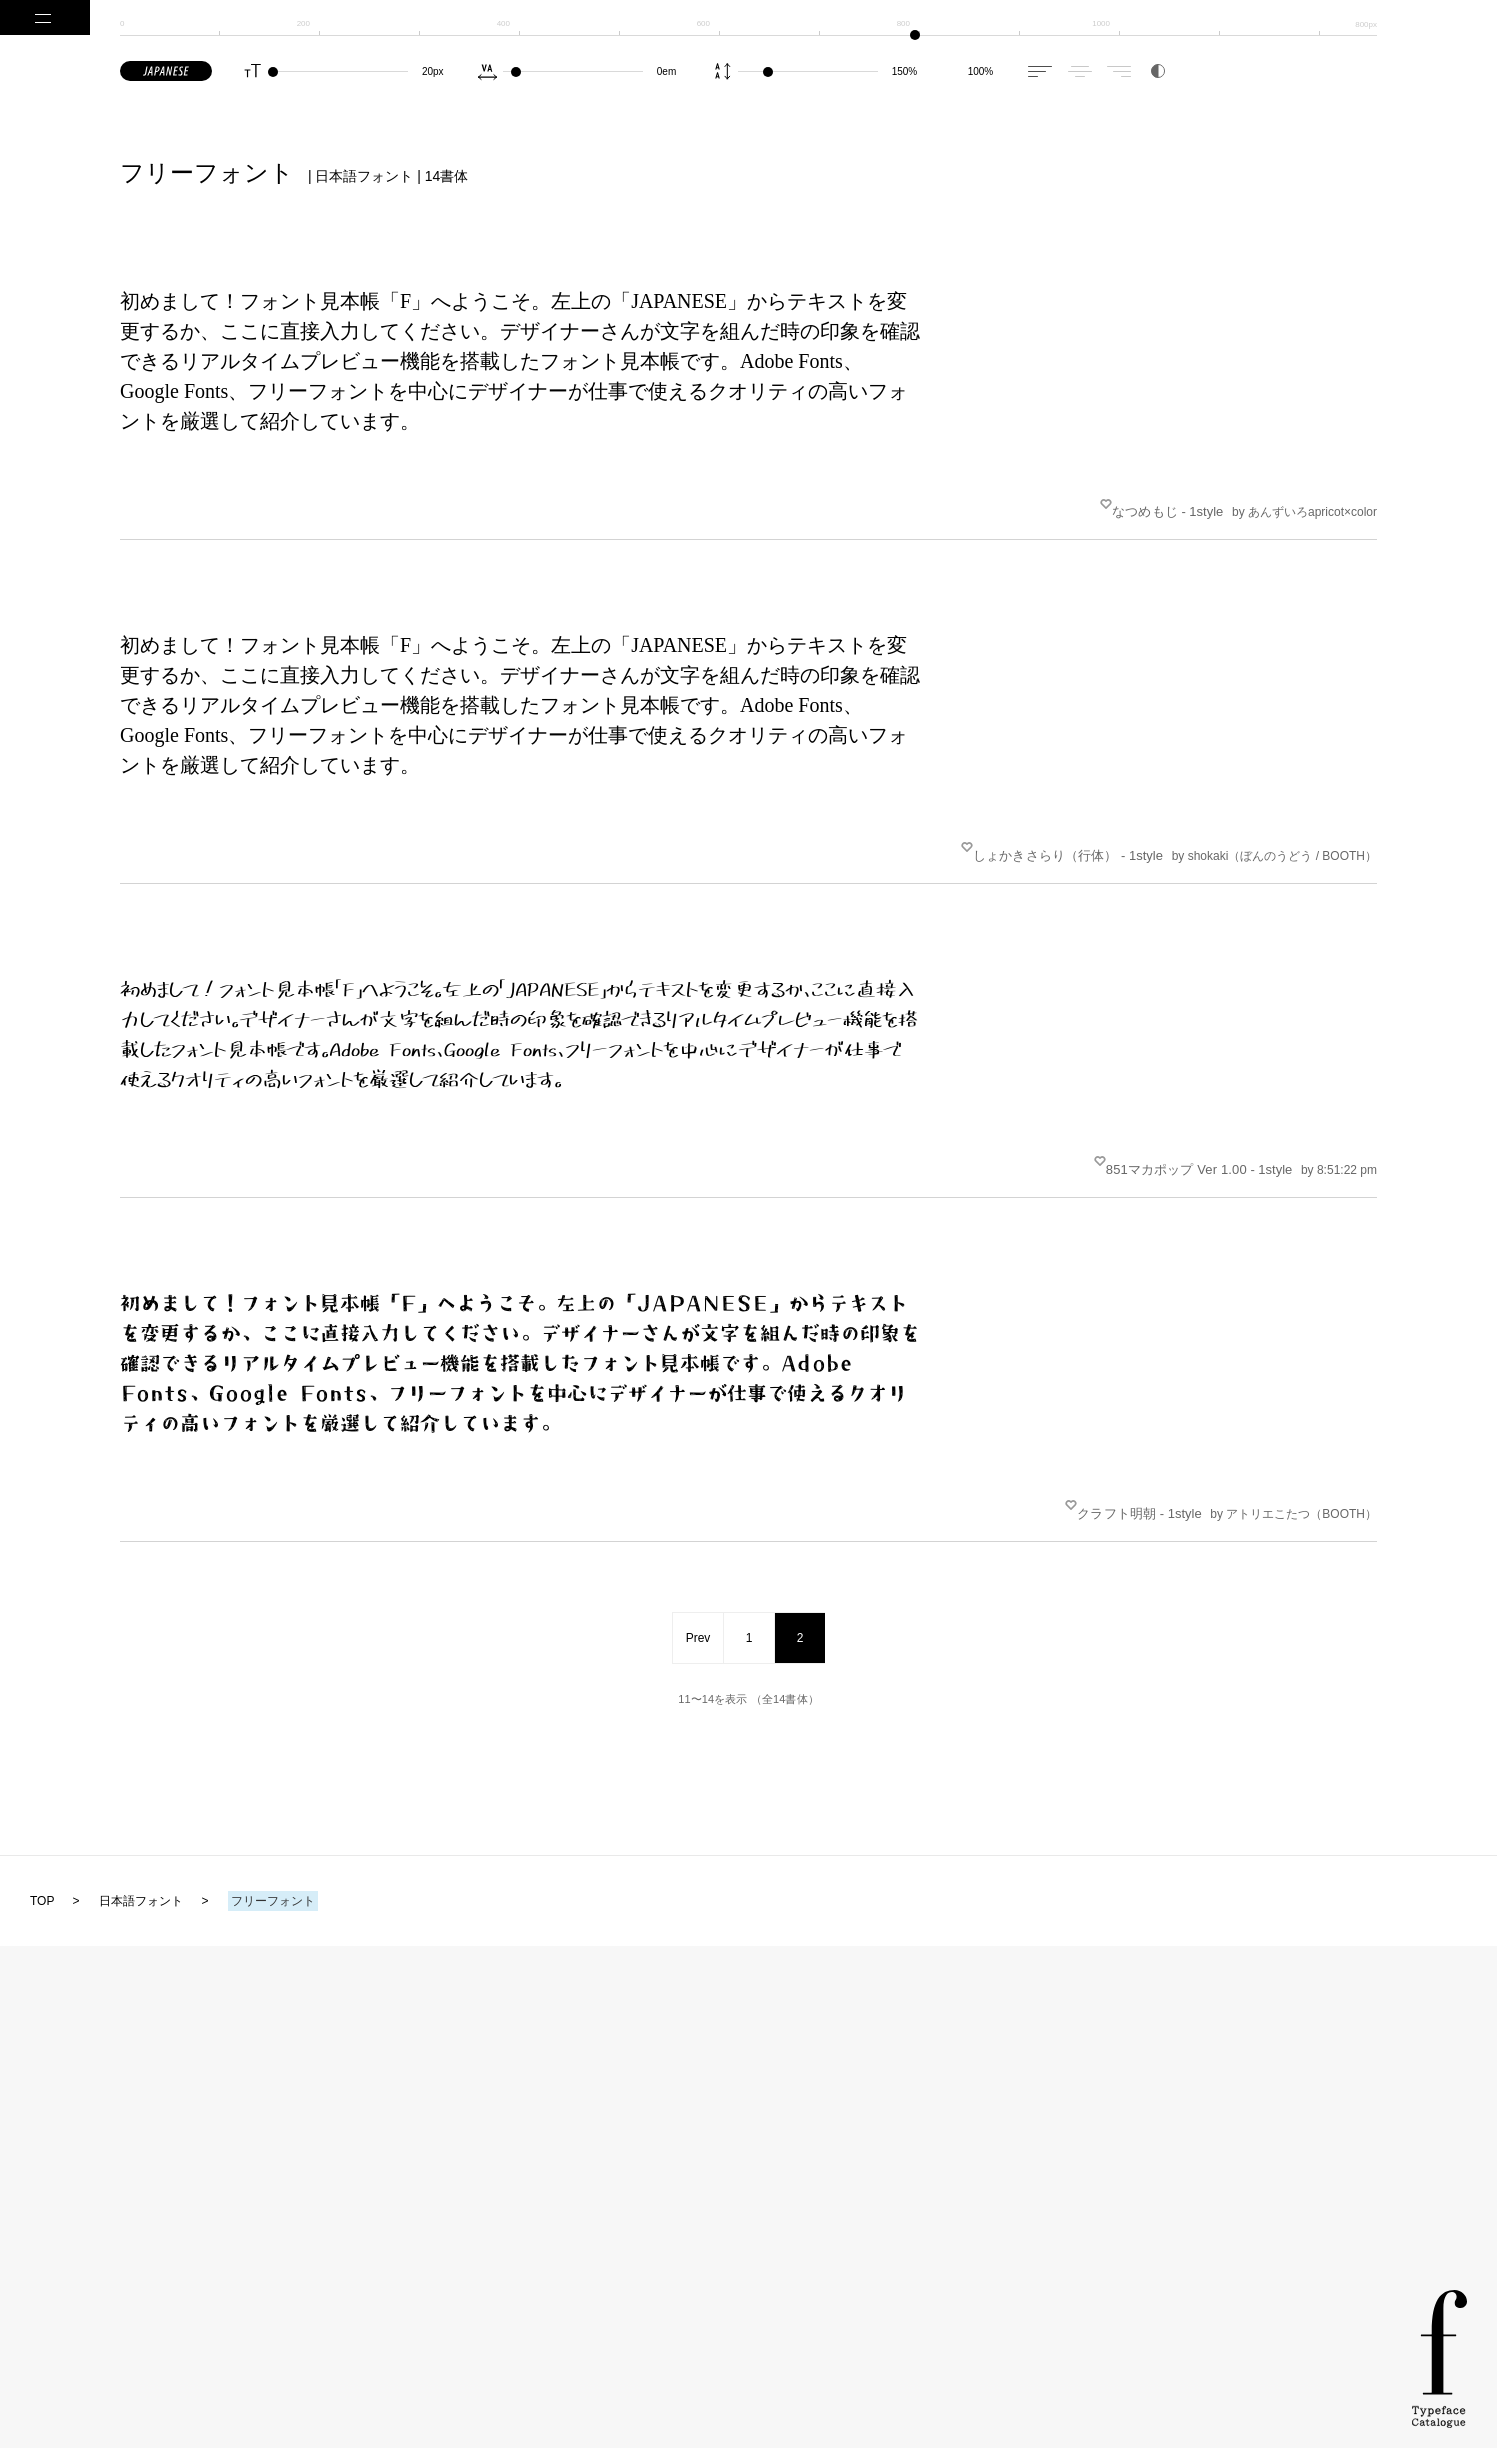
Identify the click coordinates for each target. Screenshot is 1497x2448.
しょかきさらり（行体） (1058, 828)
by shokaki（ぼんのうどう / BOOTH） (1274, 829)
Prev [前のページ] (698, 1564)
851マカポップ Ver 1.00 (1189, 1123)
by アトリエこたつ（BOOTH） (1293, 1449)
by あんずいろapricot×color (1304, 503)
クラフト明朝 (1130, 1448)
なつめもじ (1157, 502)
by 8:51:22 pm (1339, 1124)
